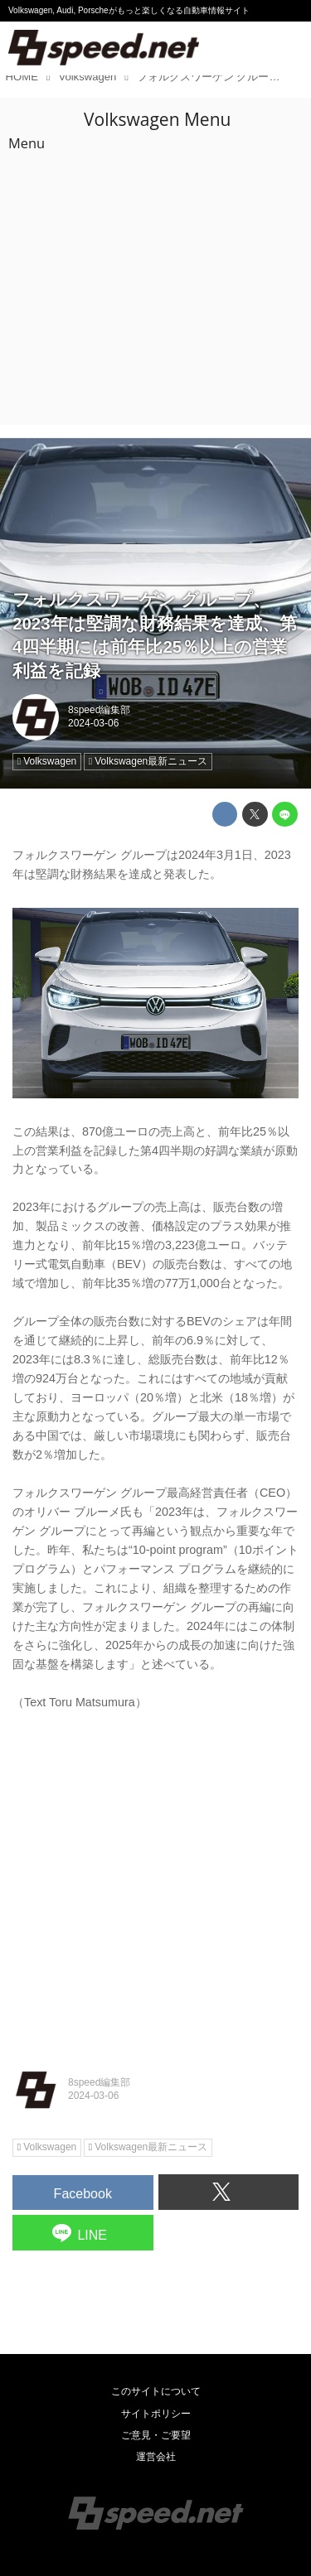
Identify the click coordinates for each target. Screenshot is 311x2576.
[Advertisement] (155, 261)
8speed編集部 (99, 710)
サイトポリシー (156, 2413)
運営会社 (156, 2457)
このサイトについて (156, 2391)
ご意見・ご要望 (156, 2435)
